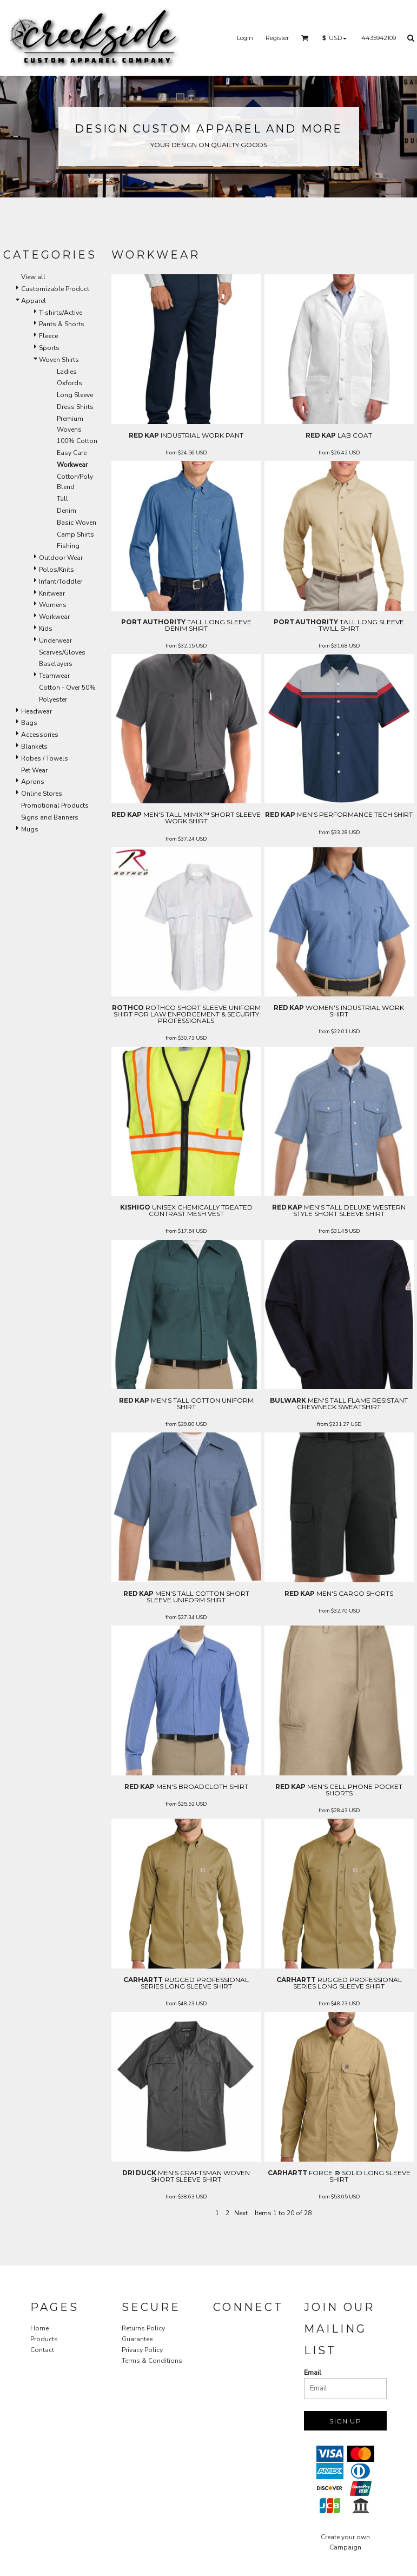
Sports (49, 348)
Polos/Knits (56, 569)
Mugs (29, 829)
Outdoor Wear (61, 557)
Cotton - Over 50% (67, 687)
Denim (66, 510)
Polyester (53, 699)
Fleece (48, 336)
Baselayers (55, 663)
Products (44, 2339)
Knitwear (52, 593)
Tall (62, 498)
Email (312, 2372)
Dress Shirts (75, 406)
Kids (45, 628)
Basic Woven (76, 522)
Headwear (36, 711)
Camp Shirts (75, 534)
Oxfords (69, 383)
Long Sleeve (75, 395)
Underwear (55, 640)
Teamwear (54, 675)
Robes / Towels (44, 758)
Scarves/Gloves (62, 652)
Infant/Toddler (60, 581)
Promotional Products (55, 805)
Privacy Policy (142, 2350)
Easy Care (72, 452)
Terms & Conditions (152, 2360)
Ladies (67, 371)
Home (39, 2328)
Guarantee (137, 2339)
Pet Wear (34, 770)
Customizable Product (55, 289)
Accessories (39, 734)
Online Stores (41, 793)
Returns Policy (143, 2328)
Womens (53, 604)
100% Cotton (77, 441)
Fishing (68, 545)
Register (277, 38)
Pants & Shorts (61, 324)
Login (245, 38)
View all (33, 277)
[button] (305, 38)
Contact (42, 2350)
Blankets (34, 746)
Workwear (54, 616)
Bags (29, 722)
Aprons (32, 781)
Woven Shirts (59, 359)
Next (241, 2213)
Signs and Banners (49, 817)
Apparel (33, 300)
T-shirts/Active (60, 312)
